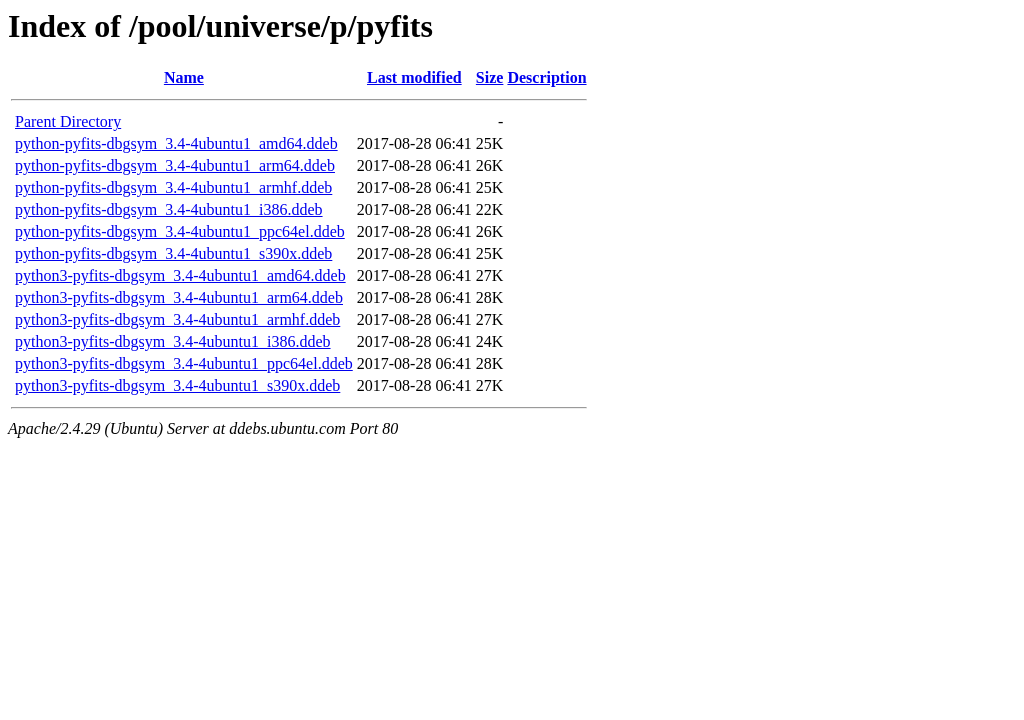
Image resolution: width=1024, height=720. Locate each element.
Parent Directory (68, 121)
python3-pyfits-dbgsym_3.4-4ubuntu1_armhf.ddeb (177, 319)
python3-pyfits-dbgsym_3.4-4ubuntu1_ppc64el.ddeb (184, 363)
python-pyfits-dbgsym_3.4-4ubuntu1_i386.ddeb (169, 209)
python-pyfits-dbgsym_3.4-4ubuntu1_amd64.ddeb (176, 143)
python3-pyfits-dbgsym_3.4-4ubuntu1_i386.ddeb (173, 341)
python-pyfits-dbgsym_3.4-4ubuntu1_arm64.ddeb (175, 165)
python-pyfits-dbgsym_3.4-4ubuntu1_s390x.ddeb (173, 253)
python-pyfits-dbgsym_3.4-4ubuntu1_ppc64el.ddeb (180, 231)
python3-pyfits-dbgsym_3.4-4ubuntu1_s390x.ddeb (177, 385)
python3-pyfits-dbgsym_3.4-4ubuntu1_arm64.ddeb (179, 297)
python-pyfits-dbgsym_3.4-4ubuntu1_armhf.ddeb (173, 187)
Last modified (414, 77)
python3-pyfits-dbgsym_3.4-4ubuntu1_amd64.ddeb (180, 275)
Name (184, 77)
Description (546, 77)
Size (490, 77)
